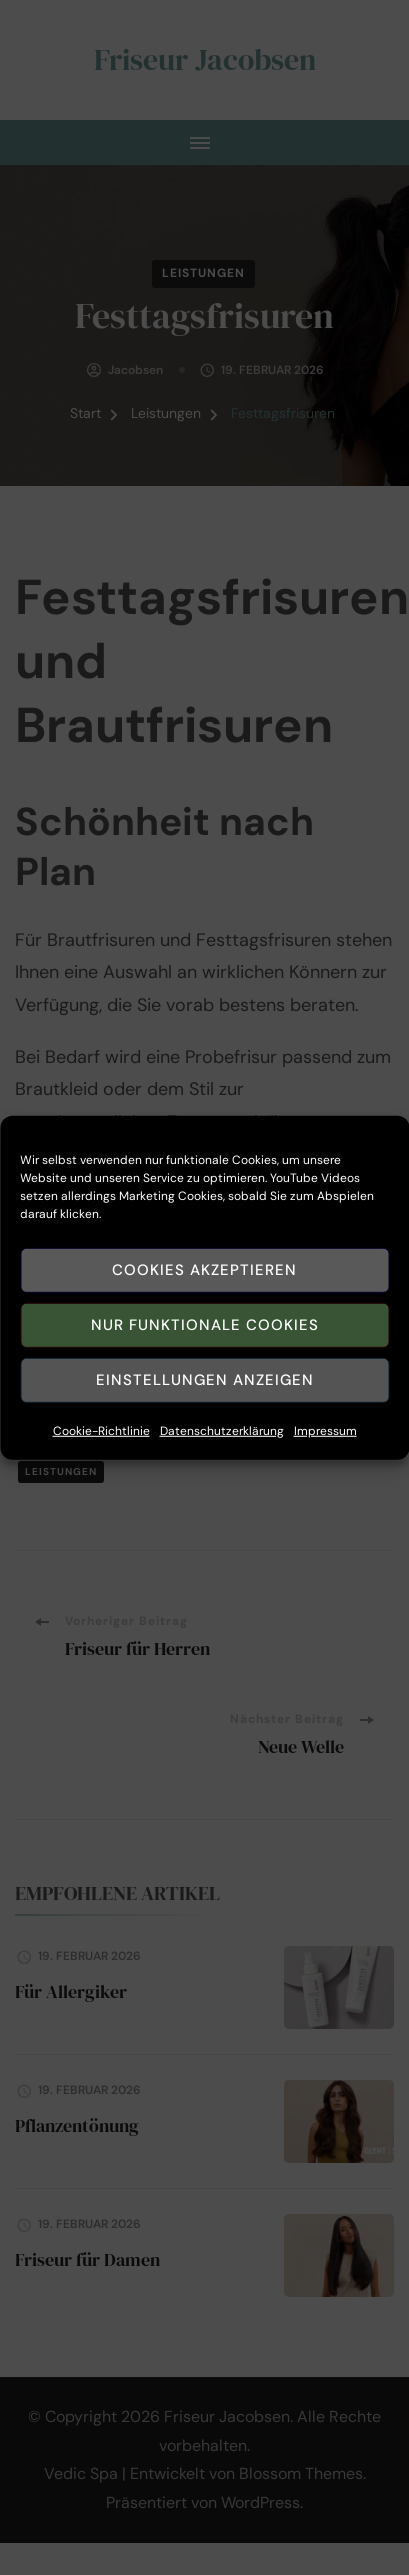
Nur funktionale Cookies (205, 1344)
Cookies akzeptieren (204, 1289)
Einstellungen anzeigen (205, 1399)
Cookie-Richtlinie (101, 1450)
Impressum (325, 1450)
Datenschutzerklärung (222, 1450)
